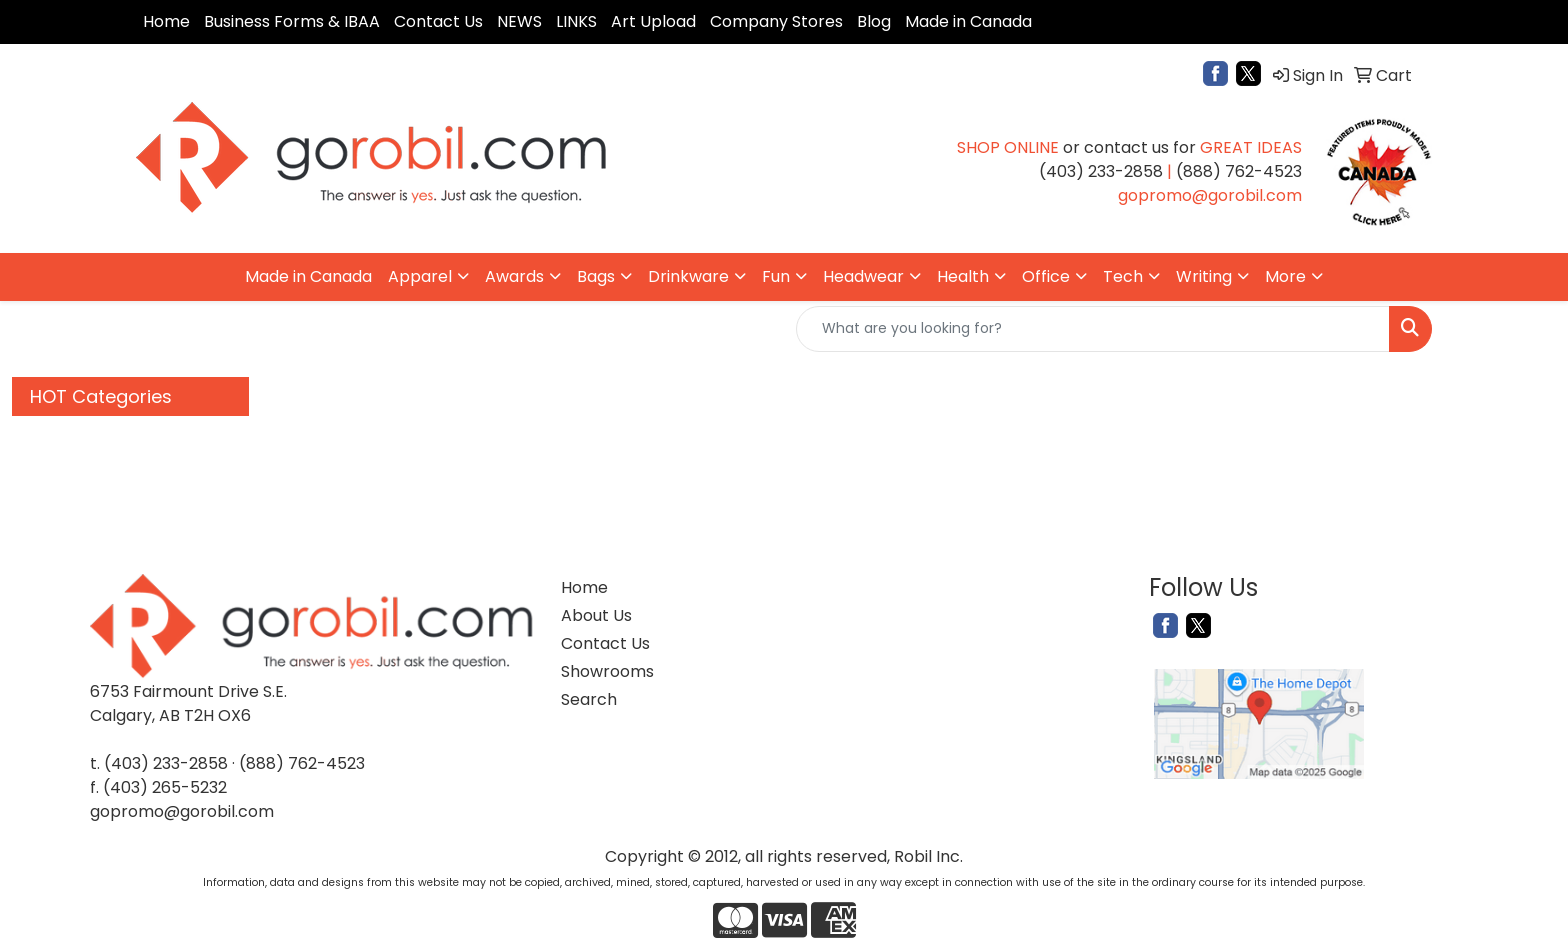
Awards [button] (514, 276)
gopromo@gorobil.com (182, 811)
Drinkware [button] (688, 276)
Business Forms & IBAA (292, 21)
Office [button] (1046, 276)
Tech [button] (1123, 276)
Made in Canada (968, 21)
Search (589, 699)
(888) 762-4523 (302, 763)
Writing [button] (1204, 276)
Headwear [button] (863, 276)
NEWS (519, 21)
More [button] (1285, 276)
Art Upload (653, 21)
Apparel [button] (420, 276)
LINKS (576, 21)
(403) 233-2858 (166, 763)
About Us (596, 615)
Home (166, 21)
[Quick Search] (1093, 329)
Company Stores (776, 21)
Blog (874, 21)
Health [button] (963, 276)
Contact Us (438, 21)
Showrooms (607, 671)
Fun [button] (776, 276)
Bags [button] (596, 276)
